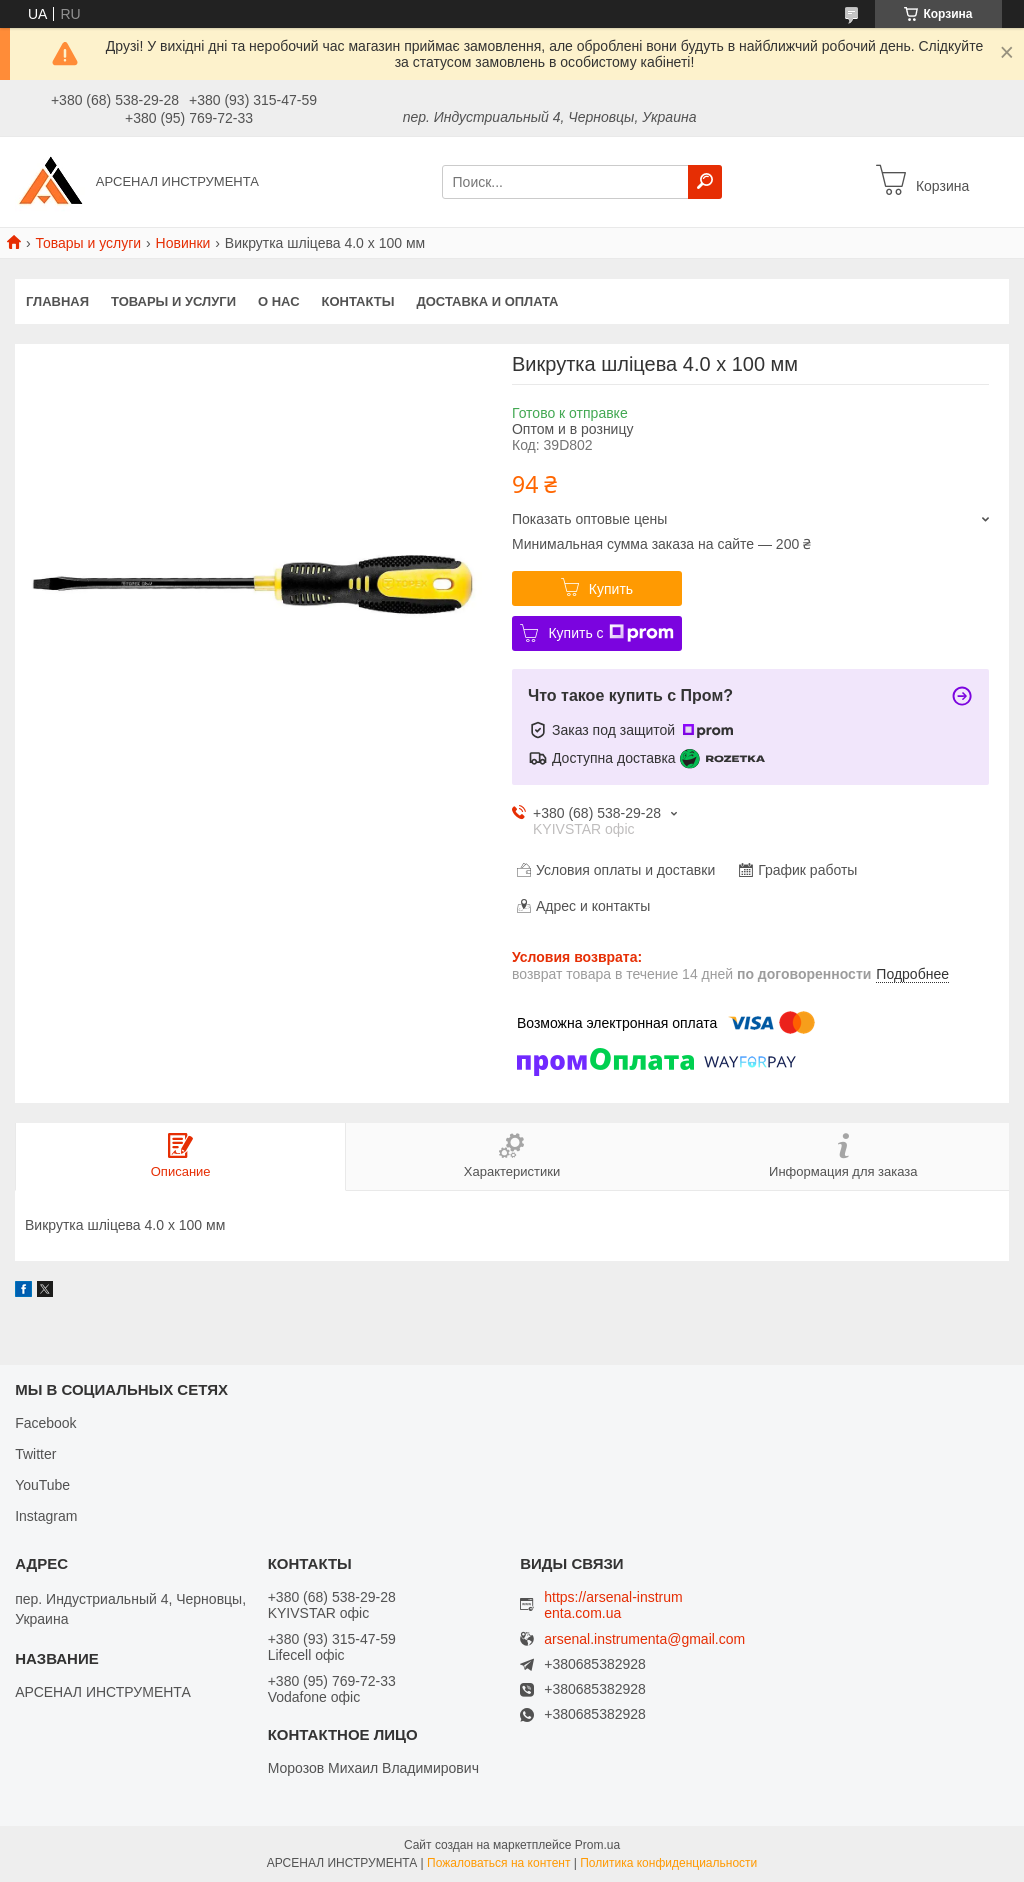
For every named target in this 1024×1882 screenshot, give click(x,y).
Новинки (183, 243)
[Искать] (705, 182)
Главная (57, 301)
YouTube (42, 1485)
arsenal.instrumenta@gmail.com (644, 1639)
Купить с (610, 633)
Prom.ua (597, 1845)
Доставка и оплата (487, 301)
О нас (279, 301)
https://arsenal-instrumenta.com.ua (613, 1605)
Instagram (46, 1516)
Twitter (35, 1454)
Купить (611, 589)
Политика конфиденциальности (668, 1863)
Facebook (45, 1423)
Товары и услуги (88, 243)
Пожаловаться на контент (498, 1863)
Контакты (358, 301)
